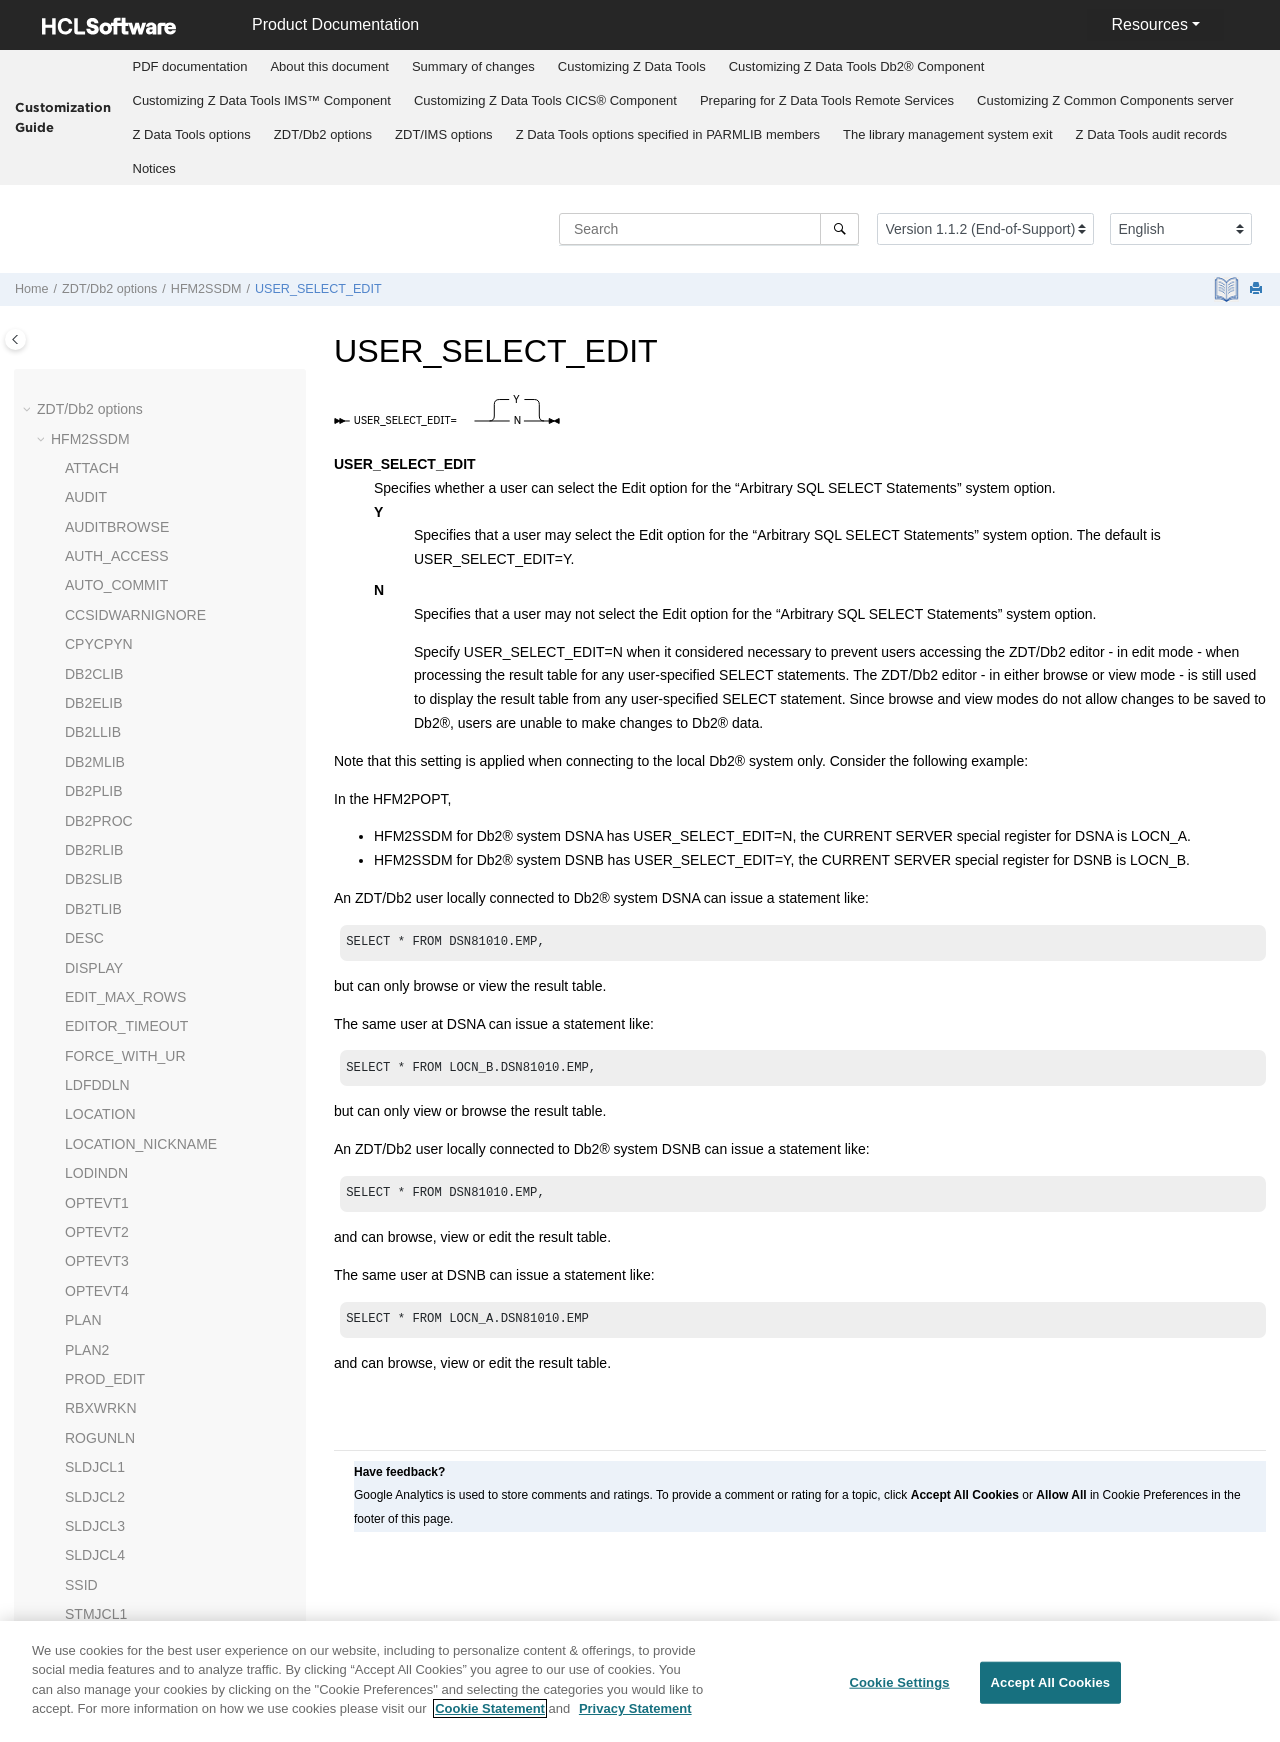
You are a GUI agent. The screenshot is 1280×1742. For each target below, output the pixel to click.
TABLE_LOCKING (122, 1454)
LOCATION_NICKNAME (141, 866)
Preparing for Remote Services (827, 100)
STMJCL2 (96, 1366)
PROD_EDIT (105, 1101)
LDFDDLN (97, 807)
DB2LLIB (93, 454)
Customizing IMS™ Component (262, 100)
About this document (329, 66)
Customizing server (1105, 100)
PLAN (83, 1042)
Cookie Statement (490, 1708)
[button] (57, 397)
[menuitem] (190, 67)
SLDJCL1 (95, 1189)
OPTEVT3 (97, 983)
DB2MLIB (95, 484)
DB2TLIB (93, 631)
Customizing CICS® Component (545, 100)
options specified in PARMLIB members (668, 134)
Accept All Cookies (1051, 1682)
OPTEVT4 (97, 1013)
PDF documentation (190, 66)
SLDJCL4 (95, 1277)
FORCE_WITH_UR (125, 778)
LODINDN (96, 895)
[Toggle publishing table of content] (15, 339)
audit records (1152, 134)
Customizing (632, 66)
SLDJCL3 (95, 1248)
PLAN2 (87, 1072)
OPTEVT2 (97, 954)
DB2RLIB (94, 572)
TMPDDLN (99, 1483)
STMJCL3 (96, 1395)
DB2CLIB (94, 396)
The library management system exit (948, 134)
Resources (1149, 24)
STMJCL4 (96, 1424)
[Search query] (709, 229)
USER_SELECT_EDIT (318, 289)
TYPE (83, 1512)
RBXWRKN (101, 1130)
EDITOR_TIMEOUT (126, 748)
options (192, 134)
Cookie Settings (899, 1682)
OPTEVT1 (97, 925)
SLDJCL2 (95, 1219)
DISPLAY (94, 690)
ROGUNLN (100, 1160)
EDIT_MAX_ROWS (125, 719)
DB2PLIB (94, 513)
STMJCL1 (96, 1336)
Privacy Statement (635, 1708)
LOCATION (100, 836)
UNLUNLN (98, 1571)
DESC (84, 660)
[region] (640, 1681)
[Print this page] (1258, 289)
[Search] (839, 229)
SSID (81, 1307)
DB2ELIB (94, 425)
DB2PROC (99, 543)
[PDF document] (1228, 289)
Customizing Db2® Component (857, 66)
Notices (154, 168)
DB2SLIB (94, 601)
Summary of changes (473, 66)
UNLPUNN (99, 1542)
